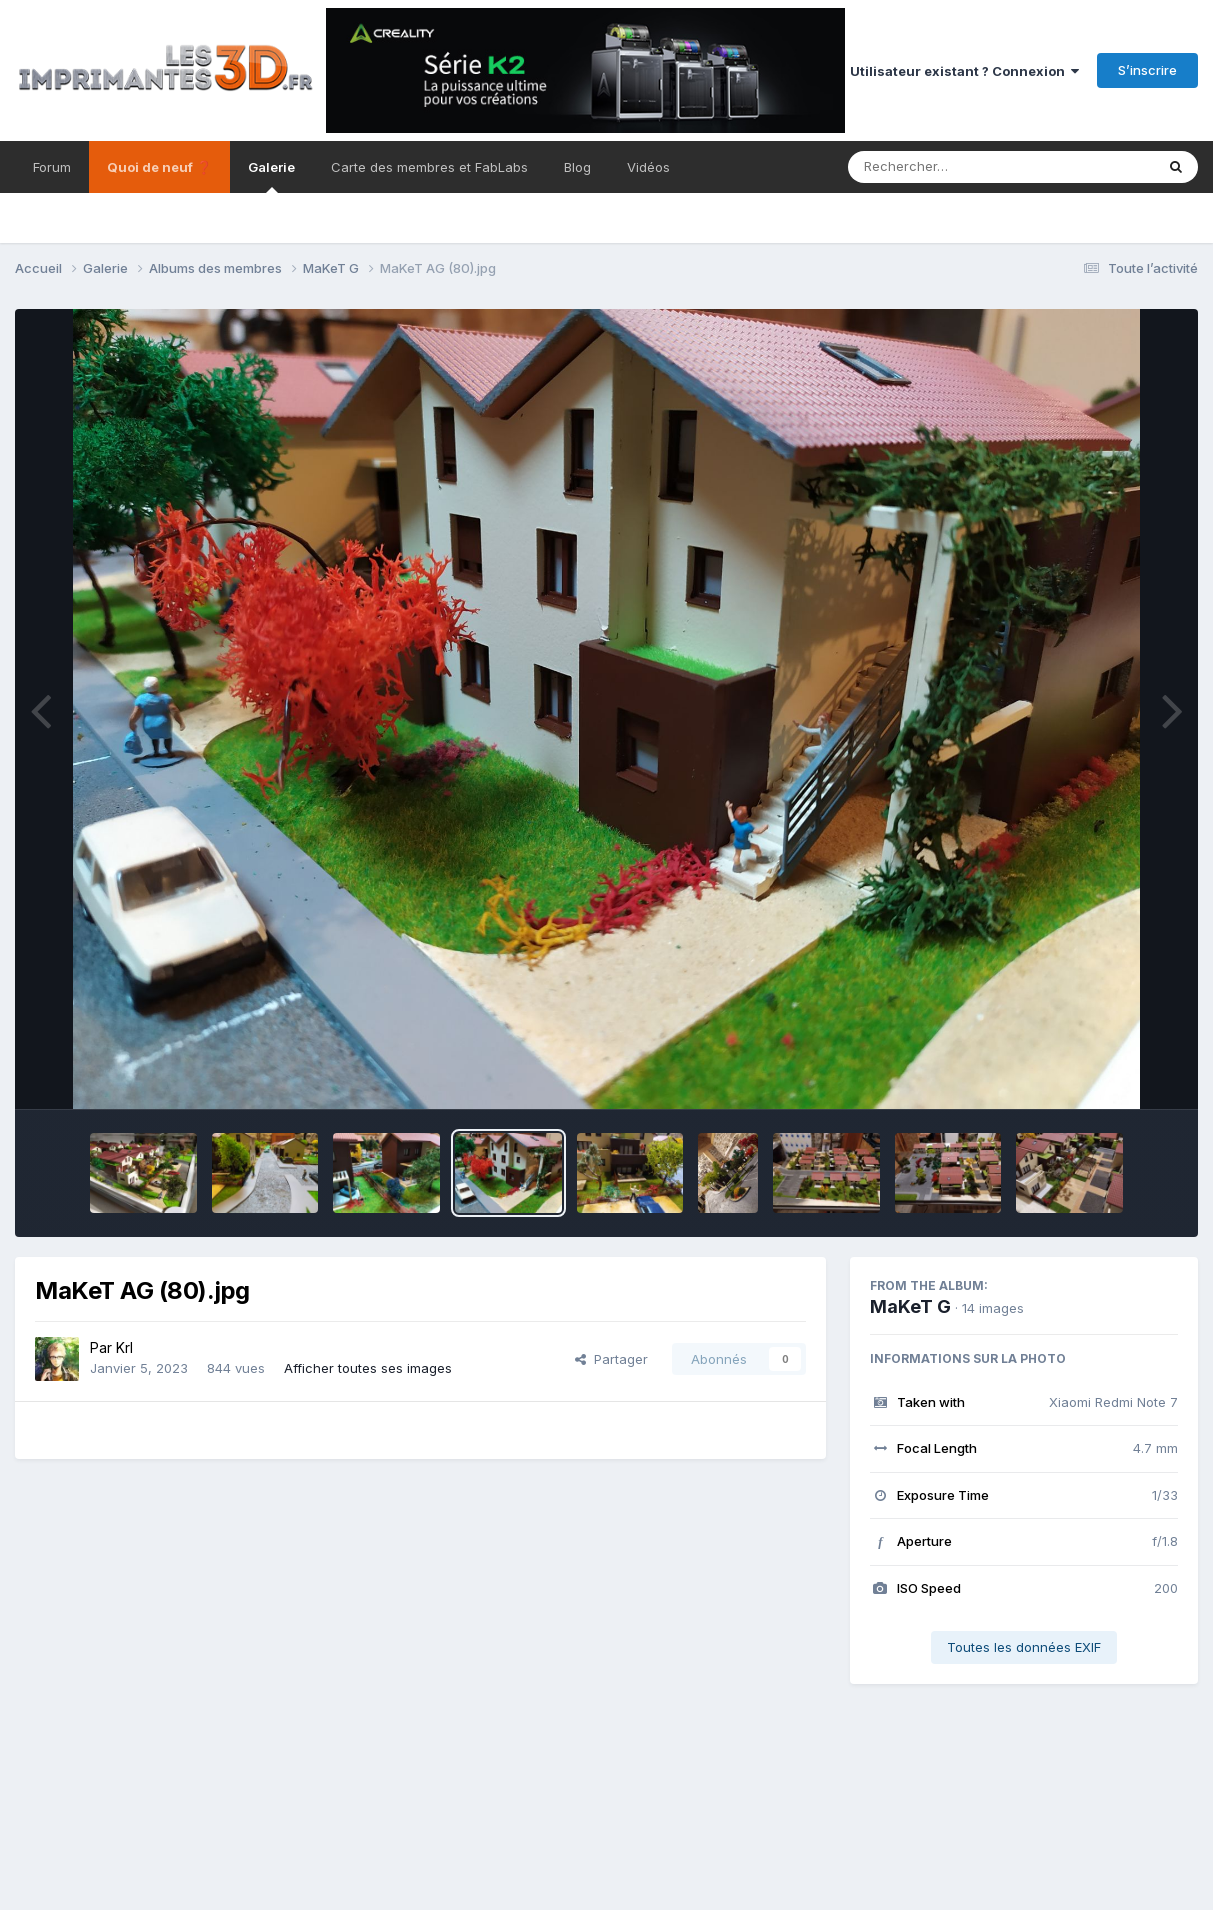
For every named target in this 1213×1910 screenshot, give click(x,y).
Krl (124, 1347)
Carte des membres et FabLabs (429, 167)
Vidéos (648, 167)
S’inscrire (1147, 70)
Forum (52, 167)
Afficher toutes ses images (368, 1368)
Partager (611, 1359)
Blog (577, 167)
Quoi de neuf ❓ (159, 167)
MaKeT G (910, 1306)
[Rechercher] (943, 167)
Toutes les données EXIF (1024, 1647)
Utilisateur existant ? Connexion (964, 71)
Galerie (271, 176)
